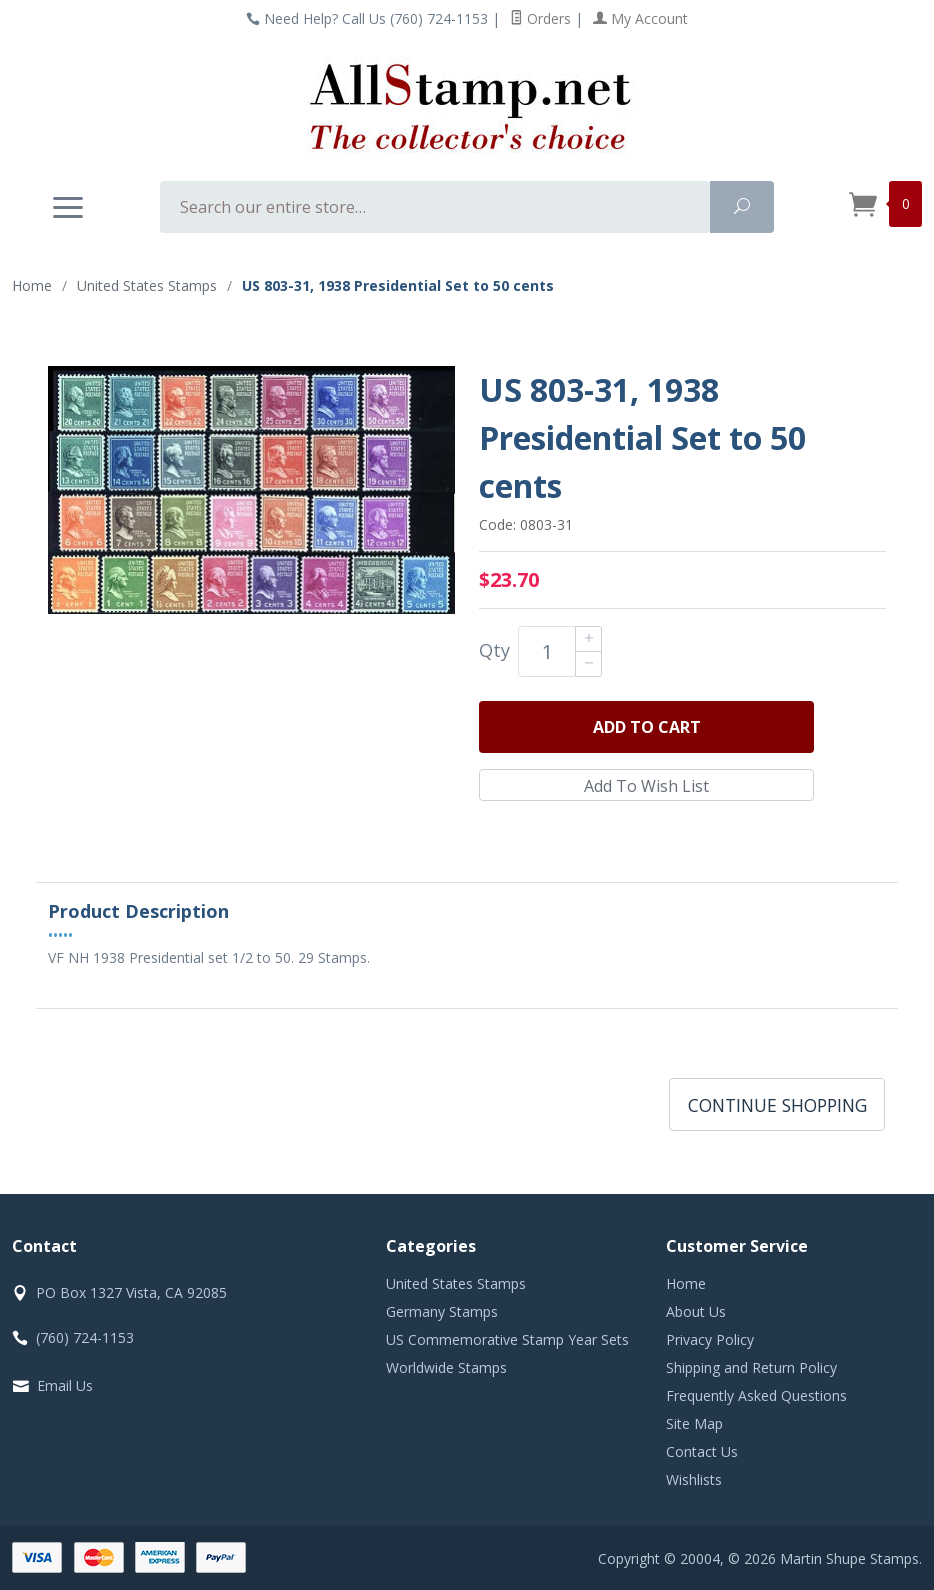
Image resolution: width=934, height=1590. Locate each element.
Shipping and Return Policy (751, 1367)
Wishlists (694, 1479)
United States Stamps (456, 1283)
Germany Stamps (442, 1311)
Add (647, 727)
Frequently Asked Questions (756, 1395)
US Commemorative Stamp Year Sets (507, 1339)
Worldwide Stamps (446, 1367)
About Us (696, 1311)
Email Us (65, 1385)
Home (32, 285)
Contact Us (702, 1451)
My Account (640, 18)
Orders (540, 18)
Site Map (694, 1423)
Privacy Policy (710, 1339)
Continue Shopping (777, 1105)
